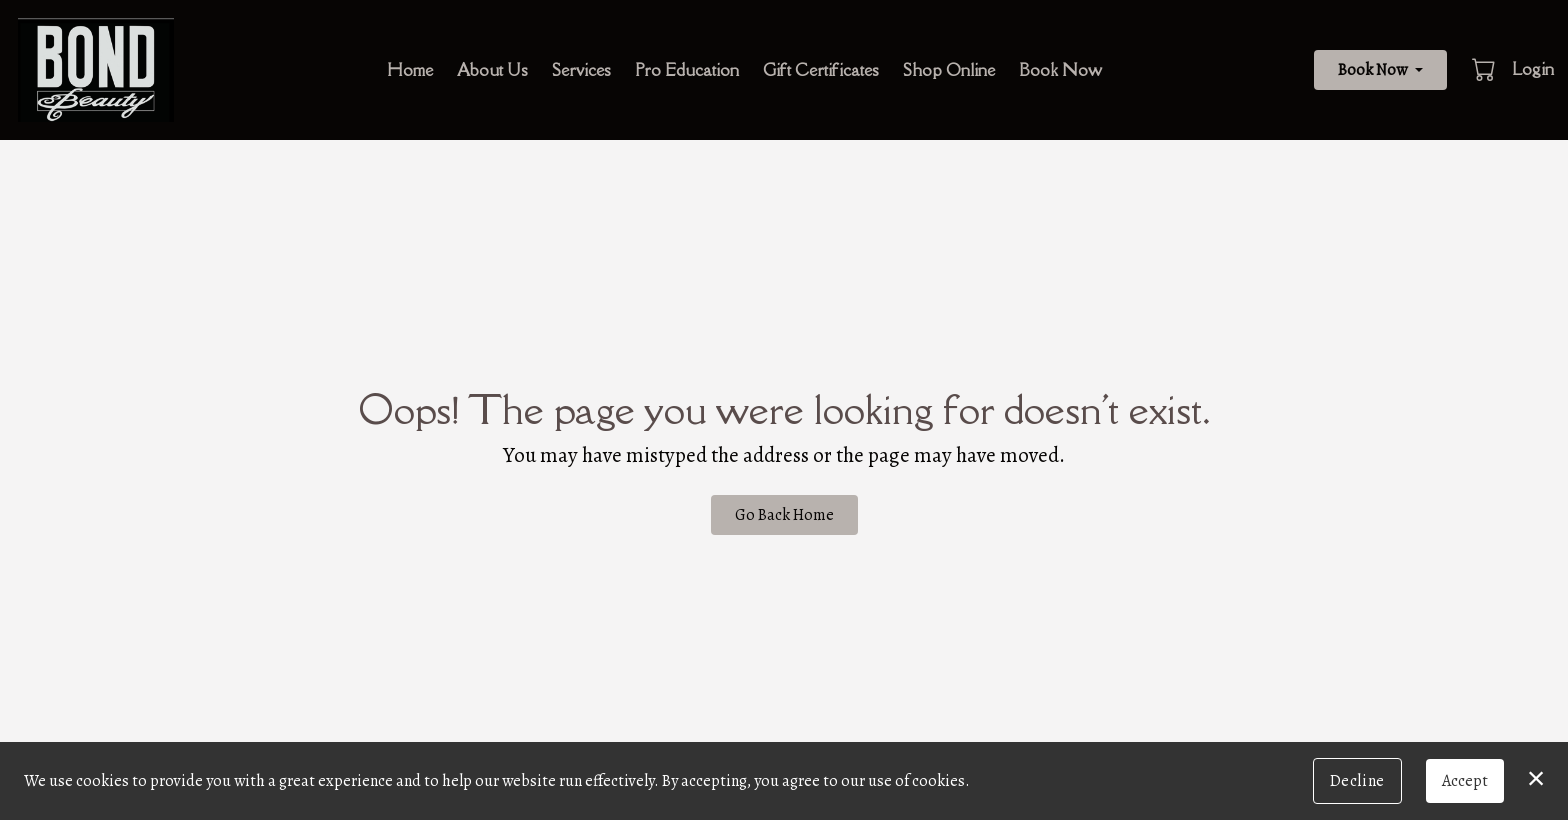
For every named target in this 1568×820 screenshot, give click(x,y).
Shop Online (949, 70)
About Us (492, 70)
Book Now (1060, 70)
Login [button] (1533, 69)
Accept (1465, 781)
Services (581, 70)
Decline (1357, 781)
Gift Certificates (821, 70)
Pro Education (687, 70)
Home (410, 70)
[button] (1485, 69)
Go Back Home (784, 515)
